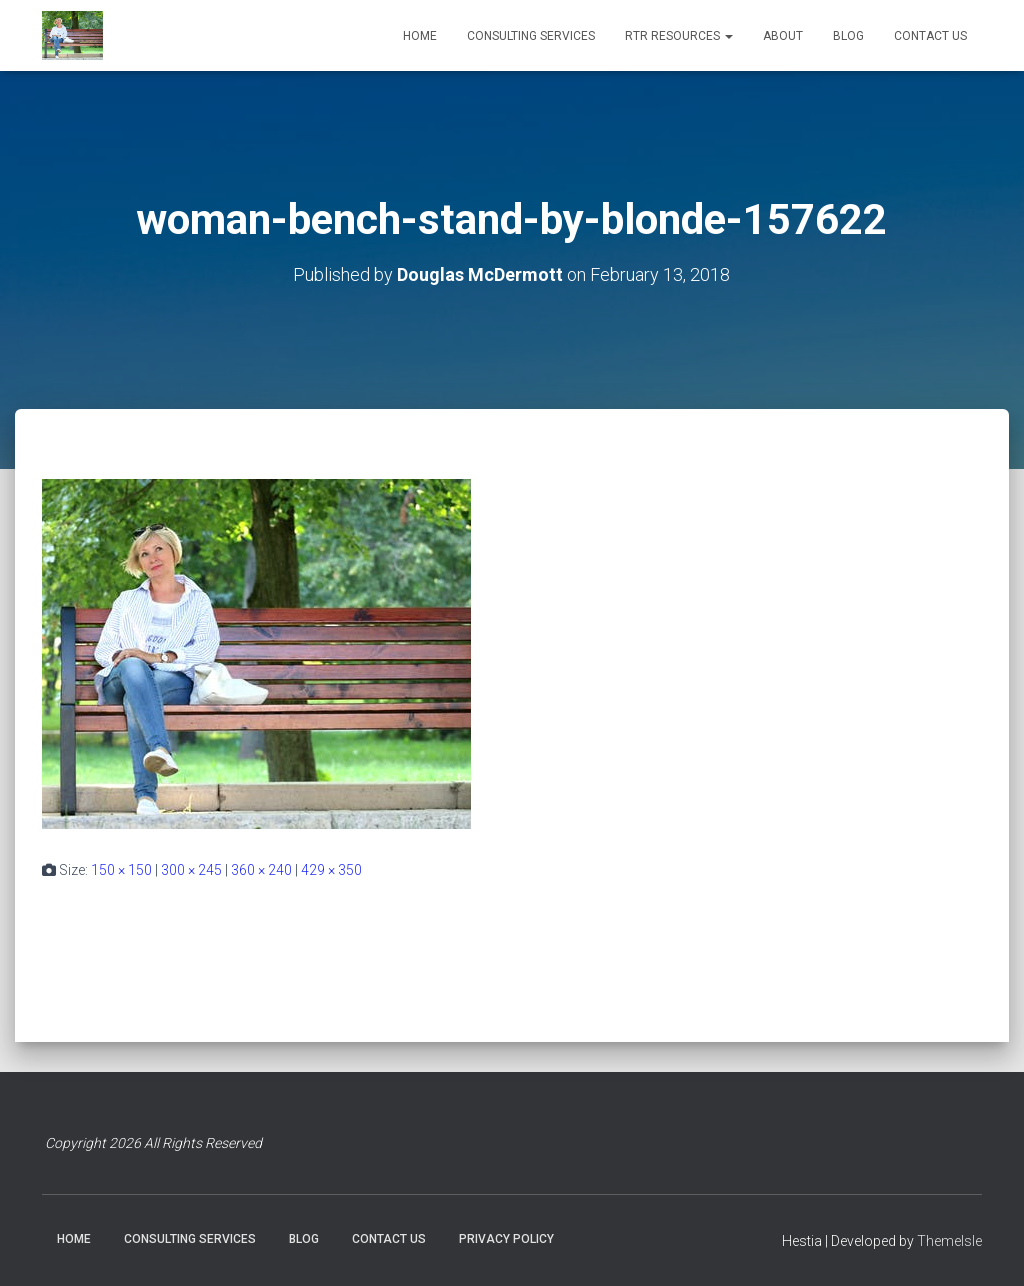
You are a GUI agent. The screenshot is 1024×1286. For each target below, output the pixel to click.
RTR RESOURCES (679, 36)
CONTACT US (930, 36)
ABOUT (783, 36)
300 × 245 (191, 870)
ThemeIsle (949, 1241)
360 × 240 (261, 870)
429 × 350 (331, 870)
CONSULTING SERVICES (531, 36)
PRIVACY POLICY (506, 1239)
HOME (420, 36)
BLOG (848, 36)
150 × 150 (121, 870)
